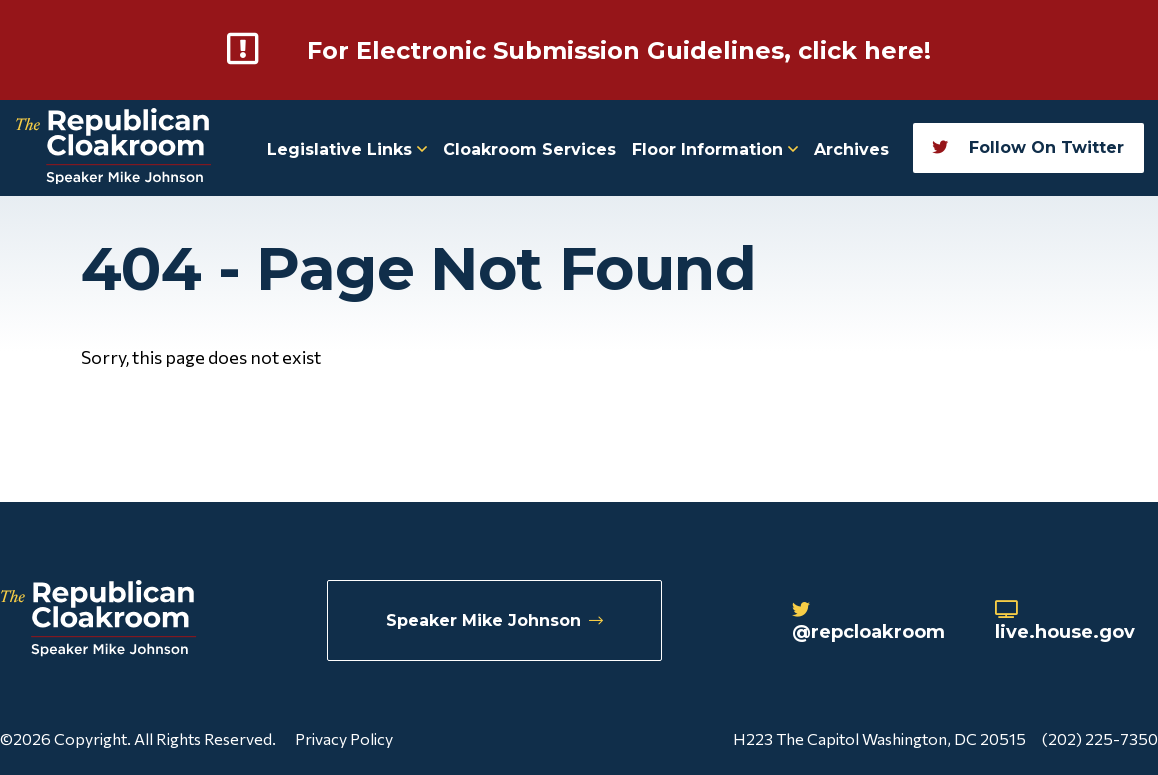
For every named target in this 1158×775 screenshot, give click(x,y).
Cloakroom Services (529, 149)
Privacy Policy (344, 738)
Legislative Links (347, 149)
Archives (851, 149)
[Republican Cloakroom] (113, 148)
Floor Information (715, 149)
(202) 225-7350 (1100, 738)
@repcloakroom (868, 622)
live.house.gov (1065, 622)
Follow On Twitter (1028, 147)
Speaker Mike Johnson (494, 620)
